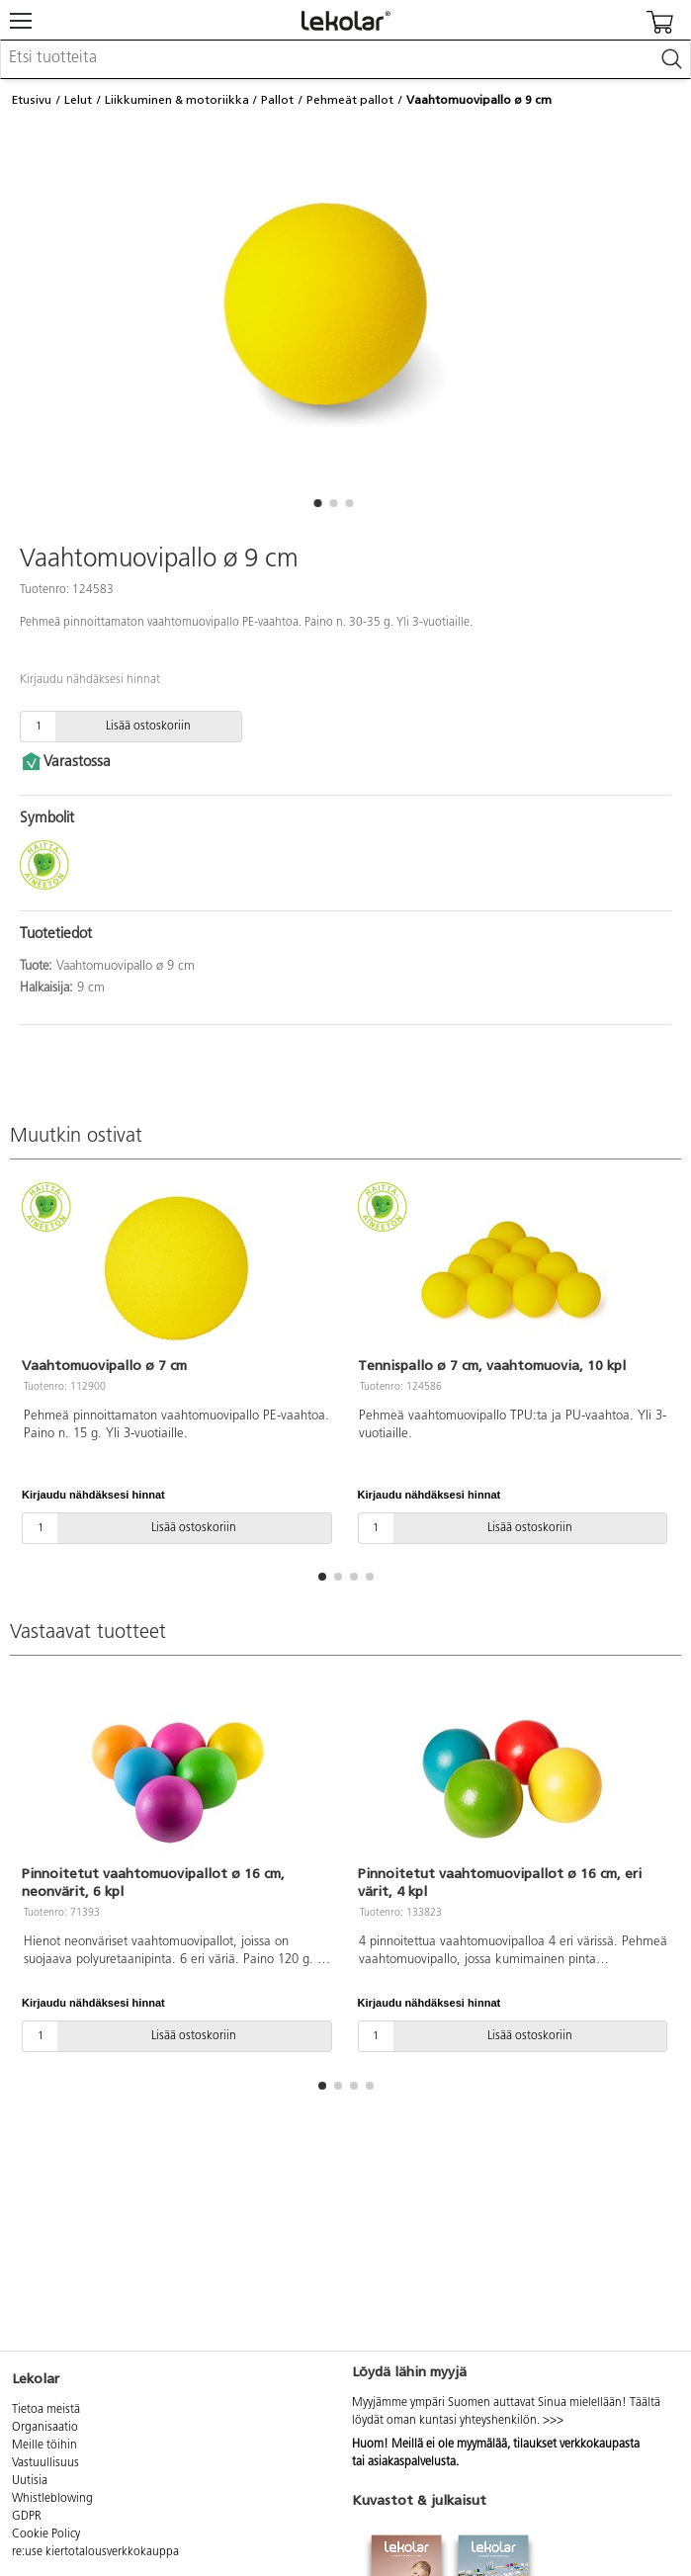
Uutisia (29, 2481)
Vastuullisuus (45, 2463)
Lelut (78, 100)
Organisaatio (45, 2428)
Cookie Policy (46, 2534)
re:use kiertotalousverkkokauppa (95, 2552)
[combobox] (345, 59)
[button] (318, 503)
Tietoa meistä (46, 2410)
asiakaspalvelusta (412, 2462)
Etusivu (31, 100)
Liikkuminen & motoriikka (177, 100)
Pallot (277, 100)
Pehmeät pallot (349, 100)
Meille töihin (44, 2445)
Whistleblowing (52, 2499)
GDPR (27, 2517)
